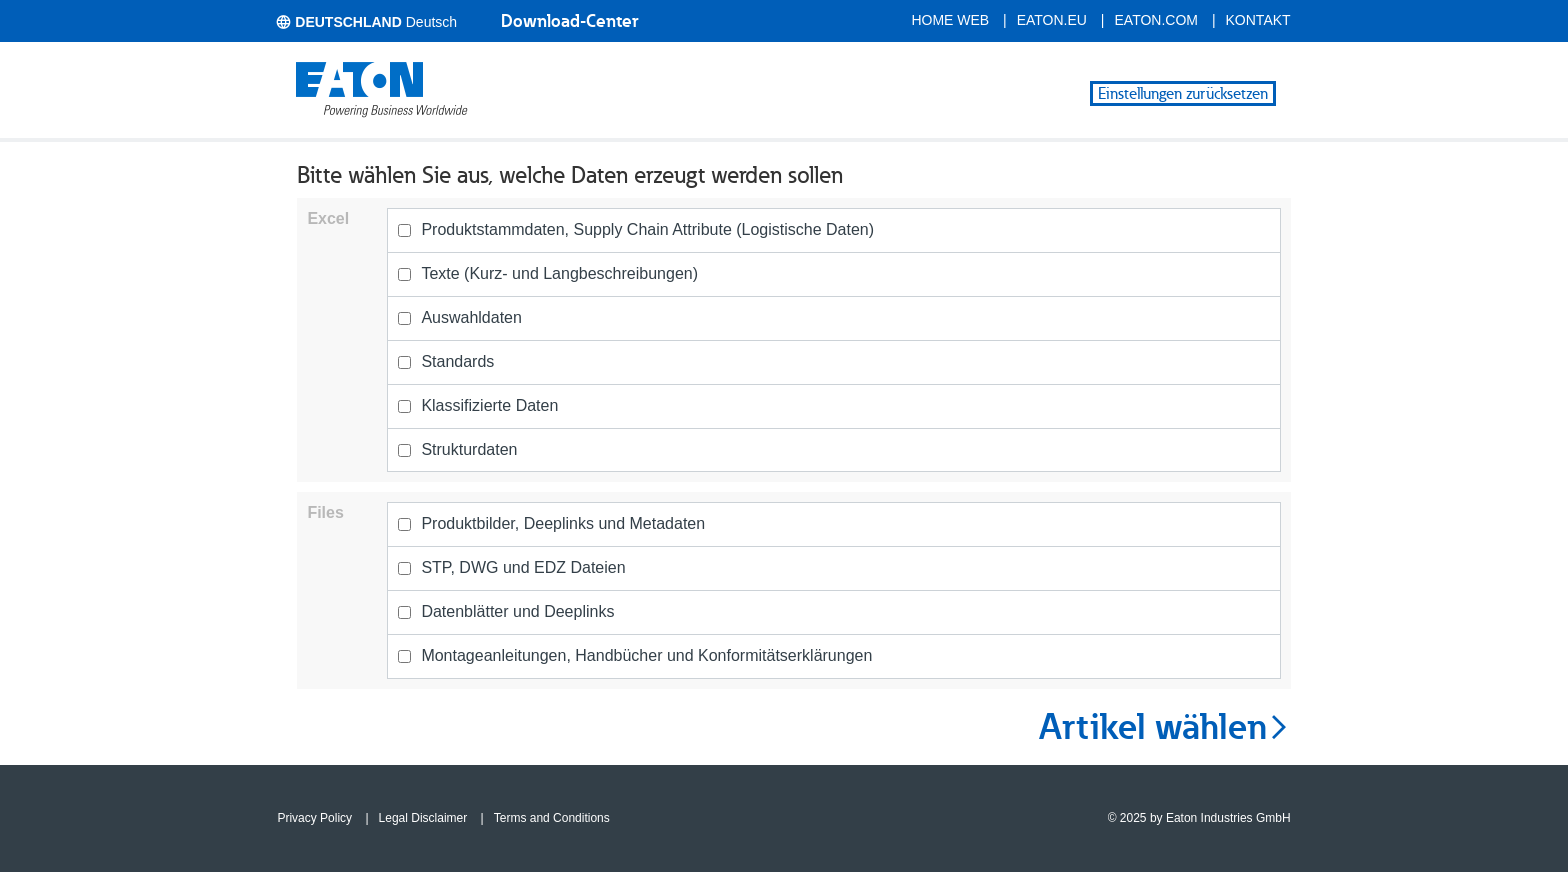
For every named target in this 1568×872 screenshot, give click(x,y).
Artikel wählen (1165, 727)
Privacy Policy (314, 818)
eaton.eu (1052, 20)
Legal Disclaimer (423, 818)
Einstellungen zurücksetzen (1183, 93)
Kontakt (1258, 20)
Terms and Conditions (552, 818)
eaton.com (1157, 20)
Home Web (950, 20)
